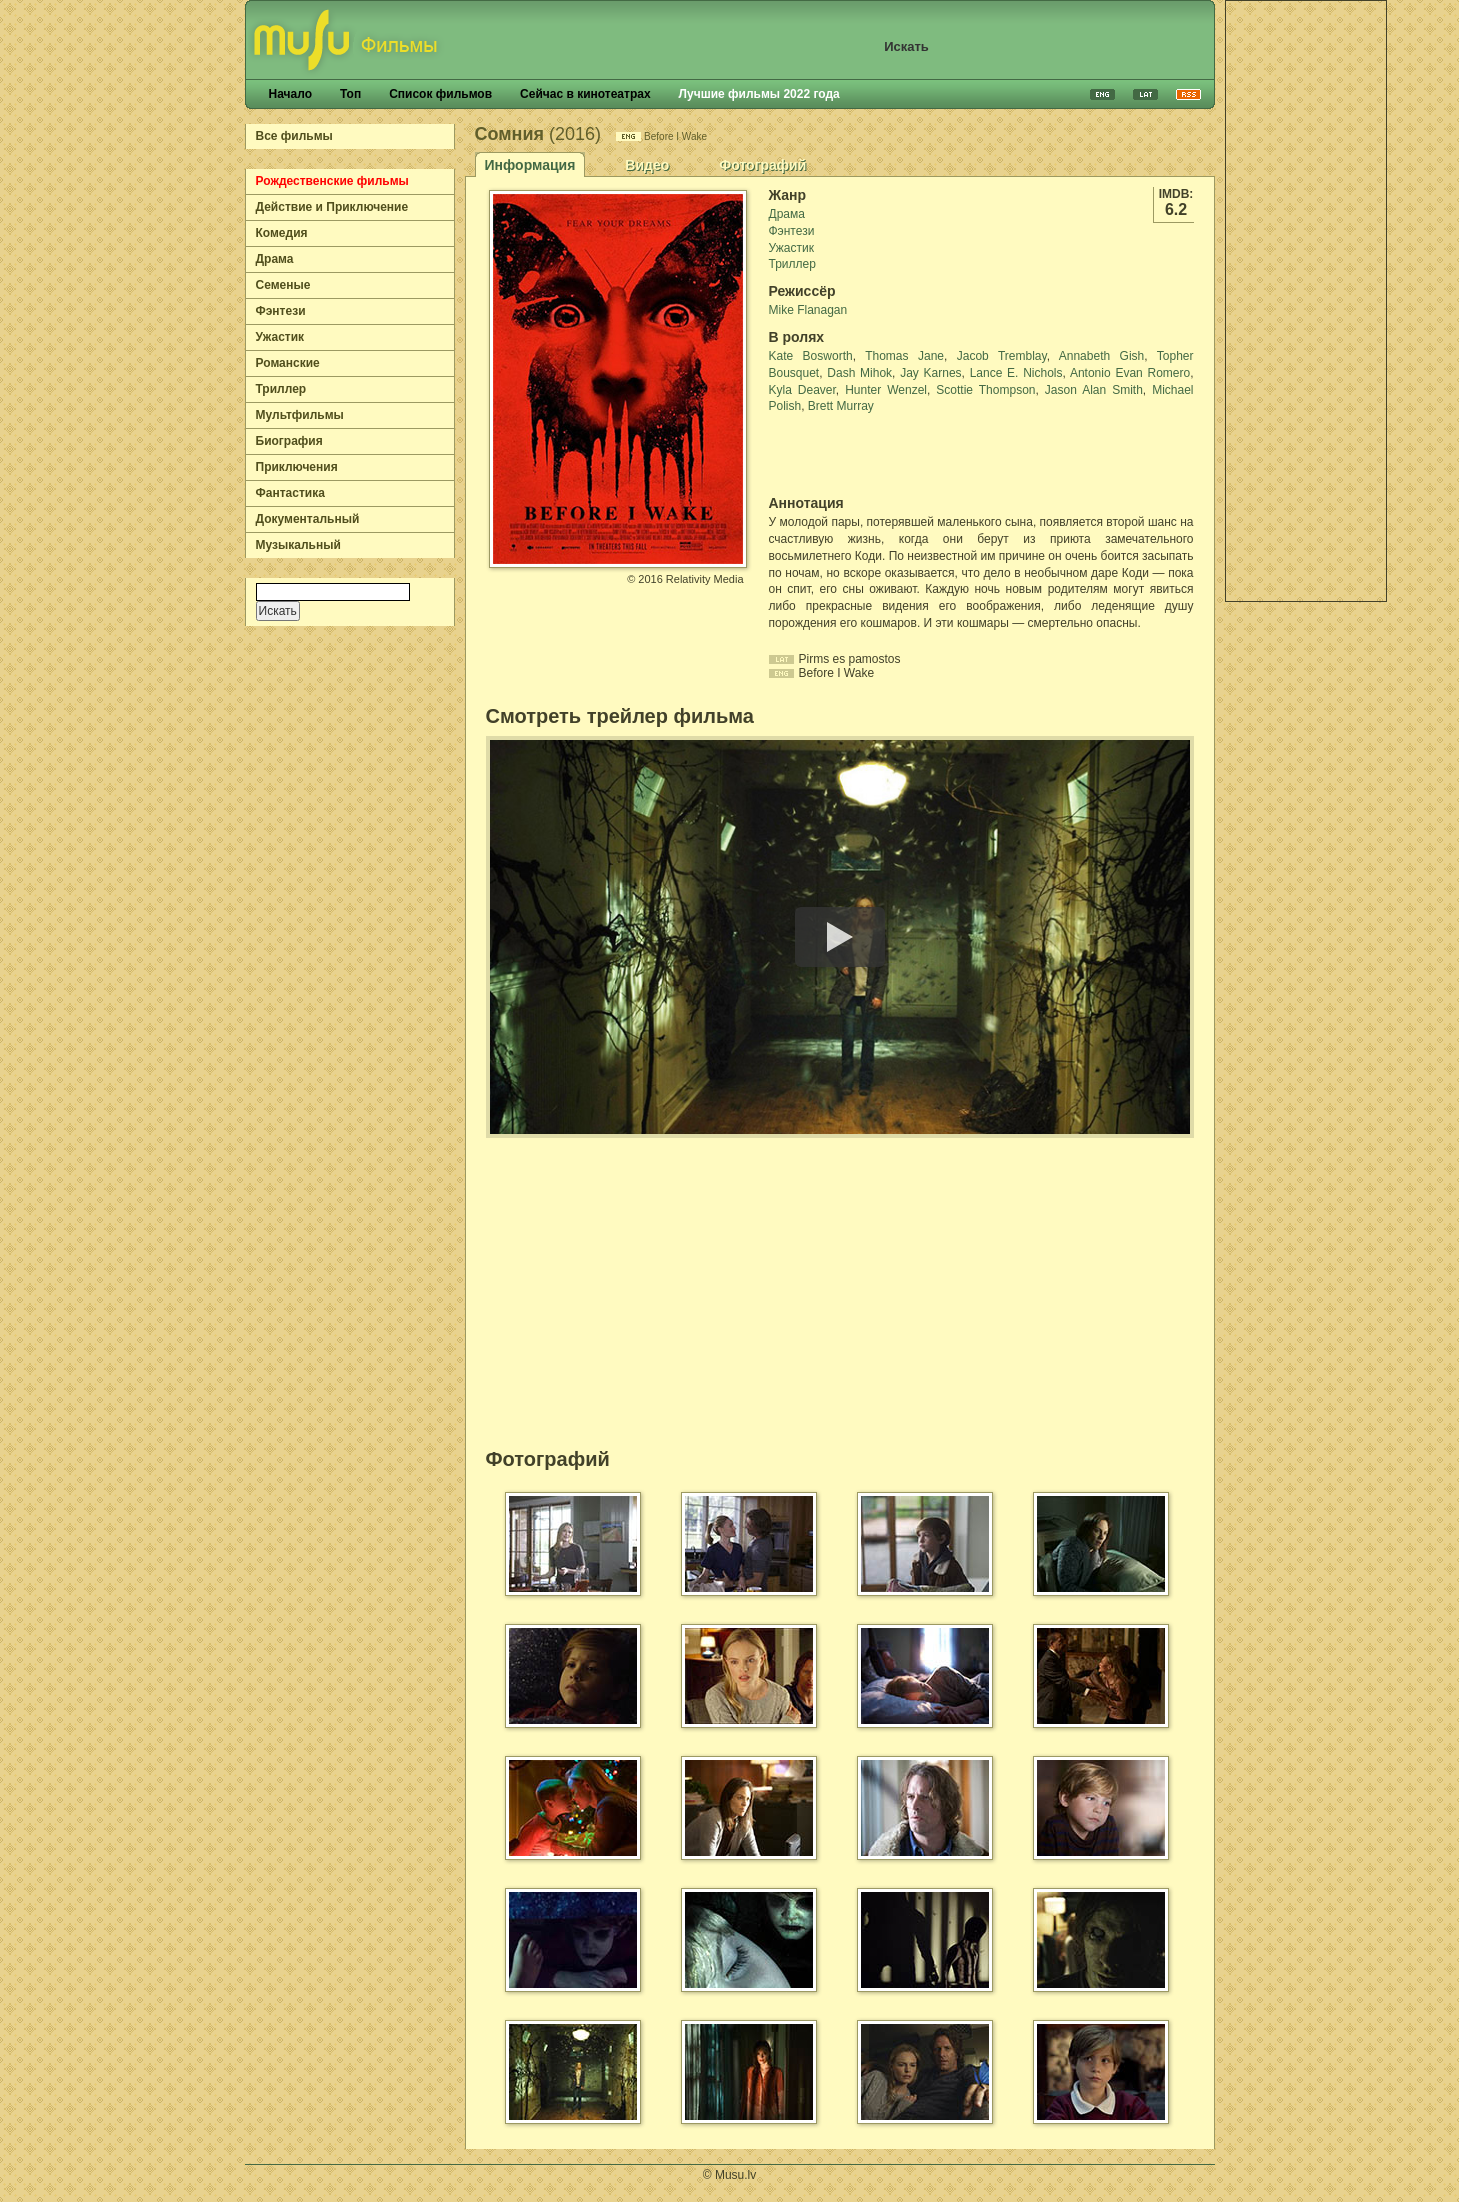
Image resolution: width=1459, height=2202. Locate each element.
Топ (350, 94)
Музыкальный (298, 545)
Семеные (283, 285)
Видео (647, 165)
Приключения (297, 467)
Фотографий (762, 165)
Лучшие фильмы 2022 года (759, 94)
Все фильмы (294, 136)
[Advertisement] (1306, 301)
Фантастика (290, 493)
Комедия (282, 233)
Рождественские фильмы (332, 181)
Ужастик (280, 337)
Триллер (281, 389)
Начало (290, 94)
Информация (530, 165)
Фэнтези (281, 311)
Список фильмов (440, 94)
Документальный (308, 519)
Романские (288, 363)
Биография (289, 441)
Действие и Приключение (332, 207)
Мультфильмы (300, 415)
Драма (275, 259)
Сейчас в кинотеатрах (585, 94)
